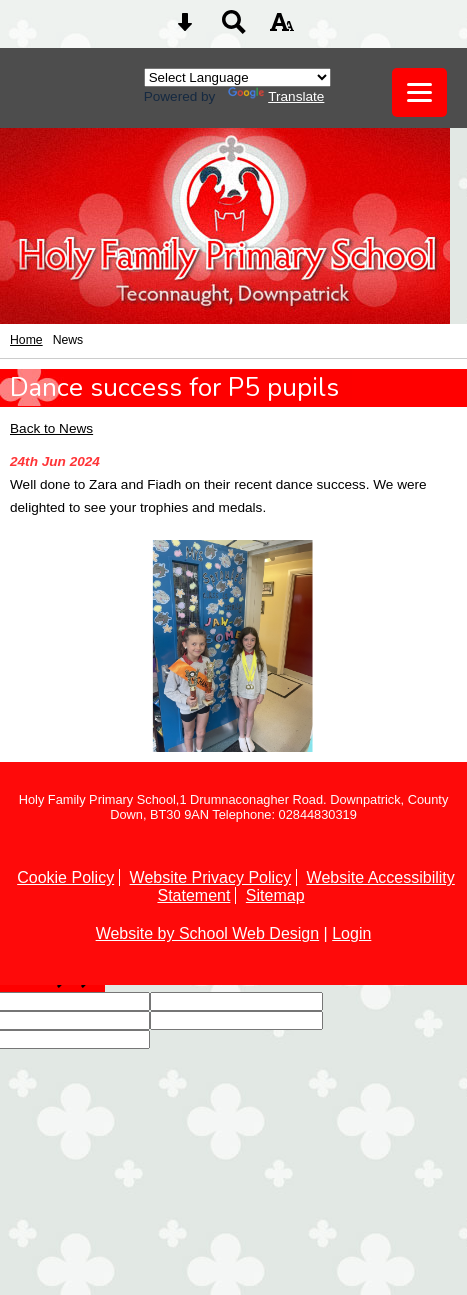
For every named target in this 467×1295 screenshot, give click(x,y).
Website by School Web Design (208, 933)
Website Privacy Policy (211, 877)
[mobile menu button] (419, 92)
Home (26, 340)
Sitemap (275, 895)
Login (351, 933)
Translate (276, 96)
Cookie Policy (65, 877)
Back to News (51, 428)
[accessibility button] (282, 28)
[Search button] (234, 28)
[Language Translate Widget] (237, 77)
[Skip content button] (185, 28)
